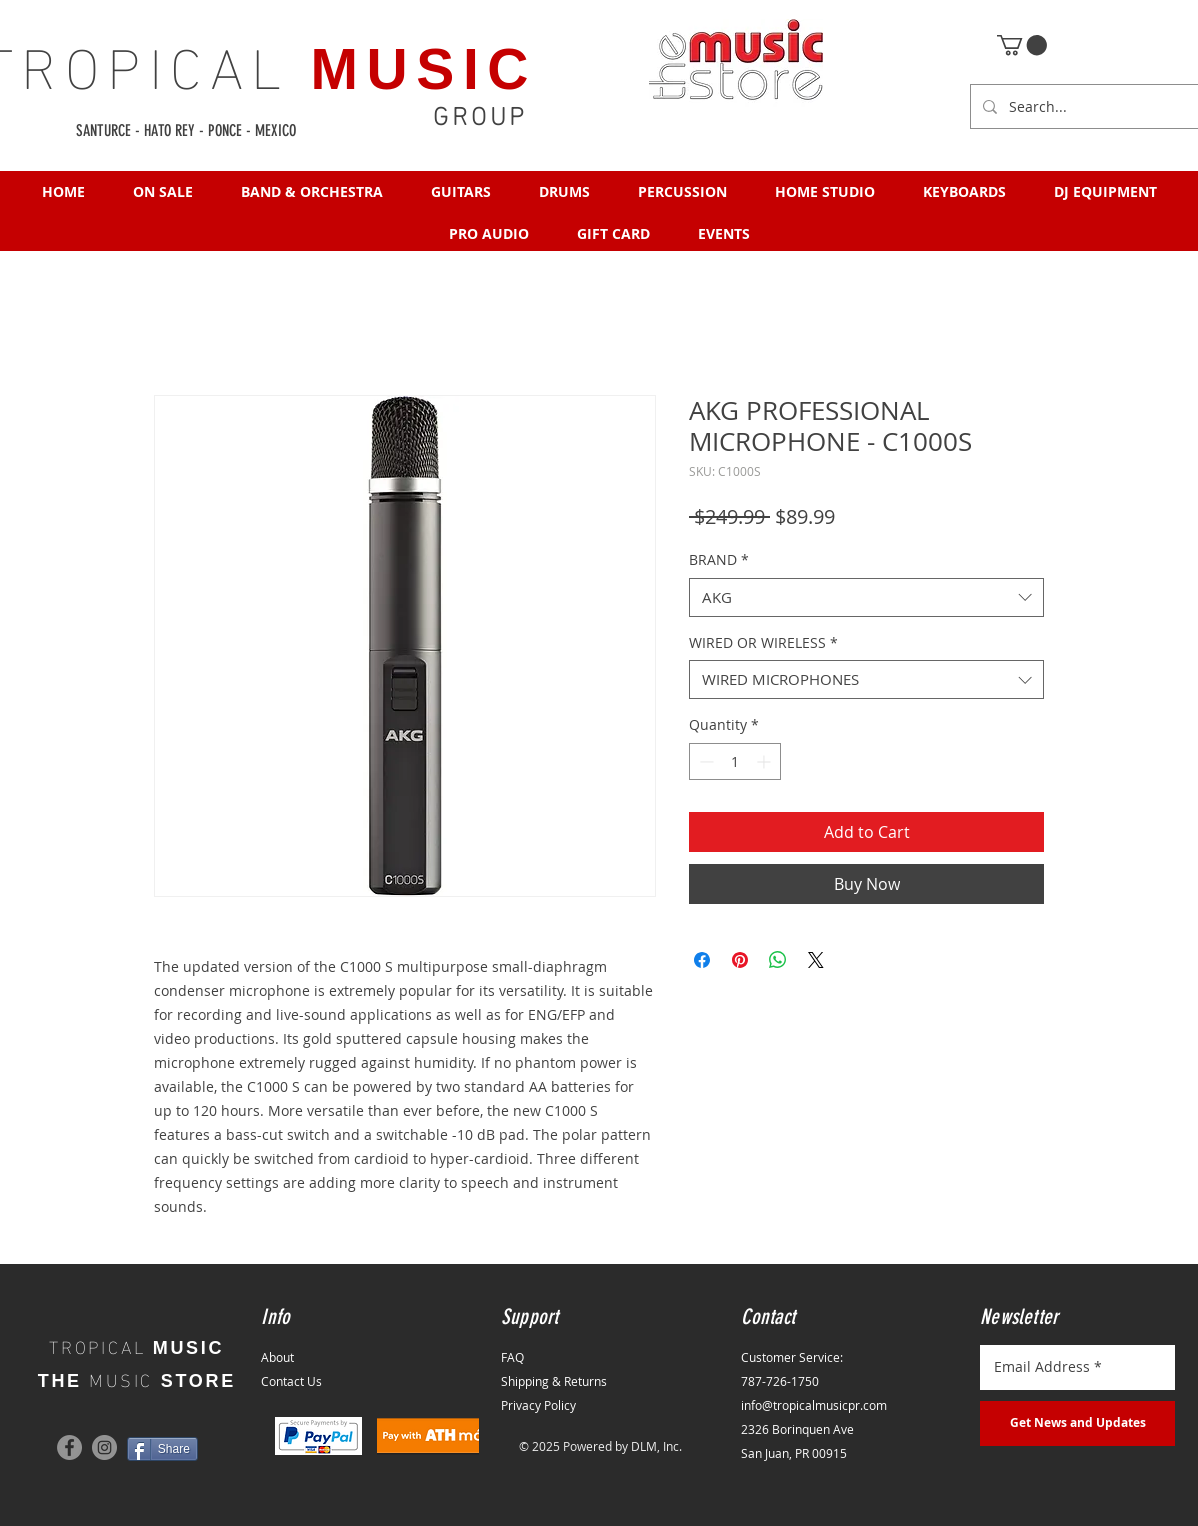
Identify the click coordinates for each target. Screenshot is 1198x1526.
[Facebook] (69, 1447)
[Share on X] (816, 960)
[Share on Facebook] (702, 960)
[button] (1022, 45)
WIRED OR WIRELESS (763, 642)
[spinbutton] (735, 761)
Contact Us (291, 1381)
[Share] (162, 1449)
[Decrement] (704, 761)
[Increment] (765, 761)
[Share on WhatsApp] (778, 960)
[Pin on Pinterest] (740, 960)
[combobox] (866, 597)
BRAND (719, 559)
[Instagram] (104, 1447)
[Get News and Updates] (1077, 1423)
